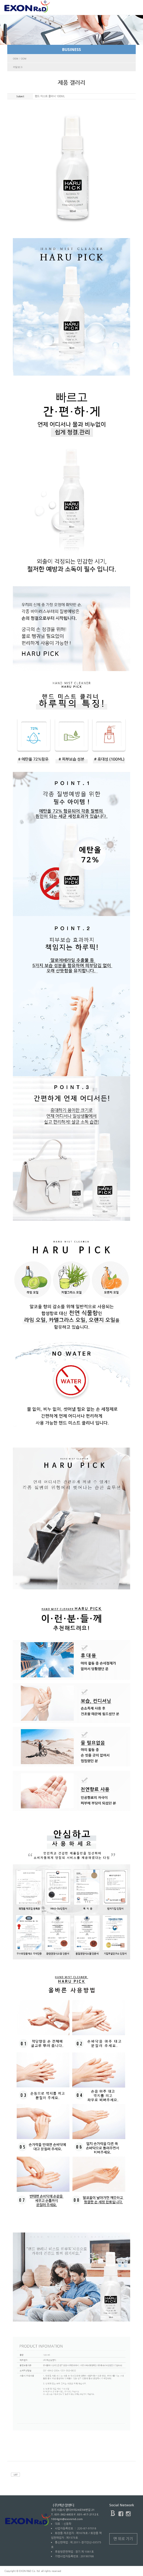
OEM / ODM (19, 58)
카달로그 (18, 67)
